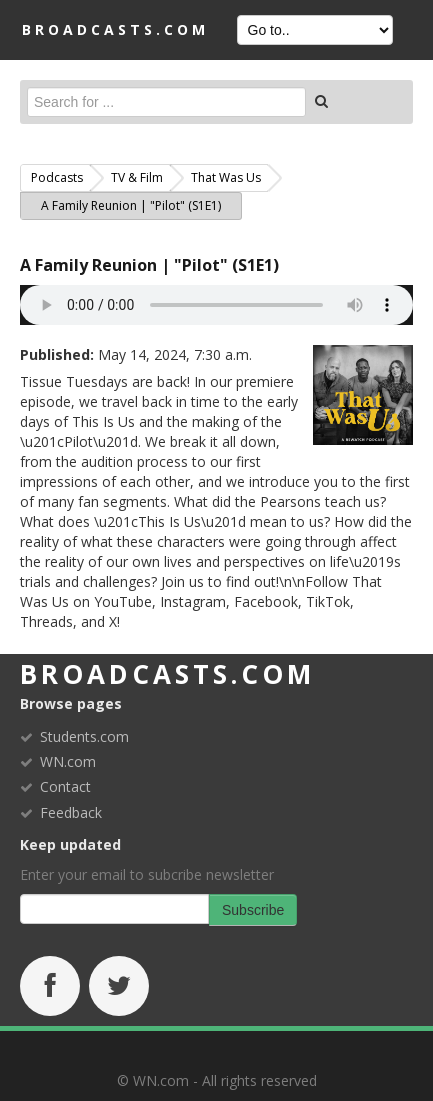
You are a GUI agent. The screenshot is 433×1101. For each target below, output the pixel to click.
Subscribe (253, 910)
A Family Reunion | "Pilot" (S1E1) (149, 265)
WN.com (68, 761)
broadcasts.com (167, 674)
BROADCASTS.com (115, 29)
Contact (65, 786)
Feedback (71, 812)
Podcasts (57, 177)
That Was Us (226, 177)
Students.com (84, 736)
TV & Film (137, 177)
